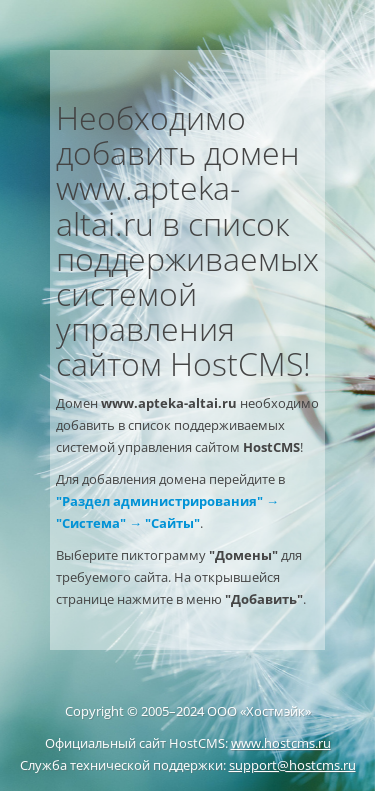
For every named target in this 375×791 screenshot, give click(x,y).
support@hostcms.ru (292, 765)
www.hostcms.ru (281, 743)
